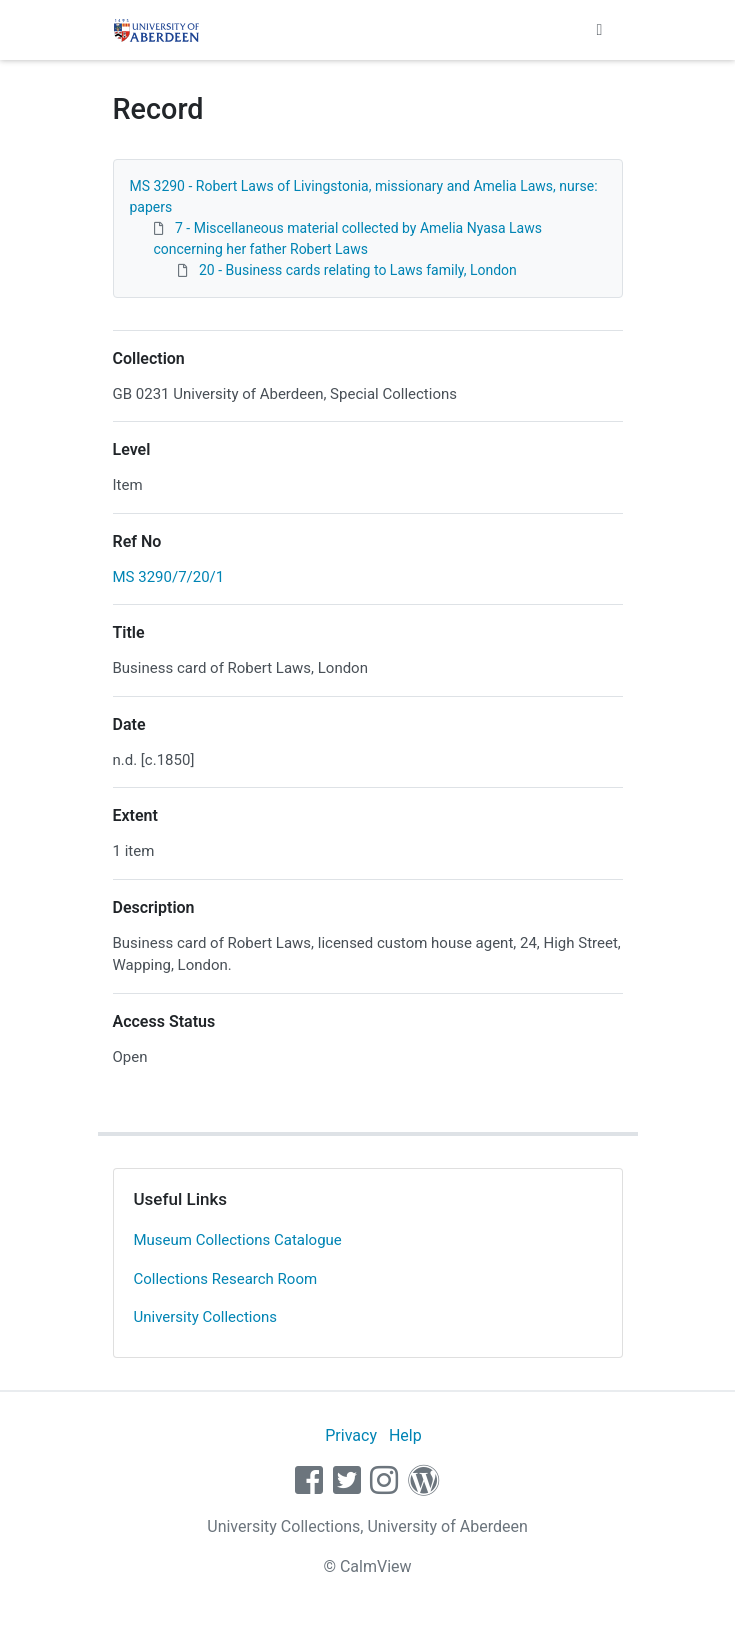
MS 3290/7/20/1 (169, 577)
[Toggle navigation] (600, 30)
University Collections (206, 1317)
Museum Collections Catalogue (238, 1240)
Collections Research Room (226, 1279)
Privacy (351, 1435)
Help (405, 1435)
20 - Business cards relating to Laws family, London (358, 270)
